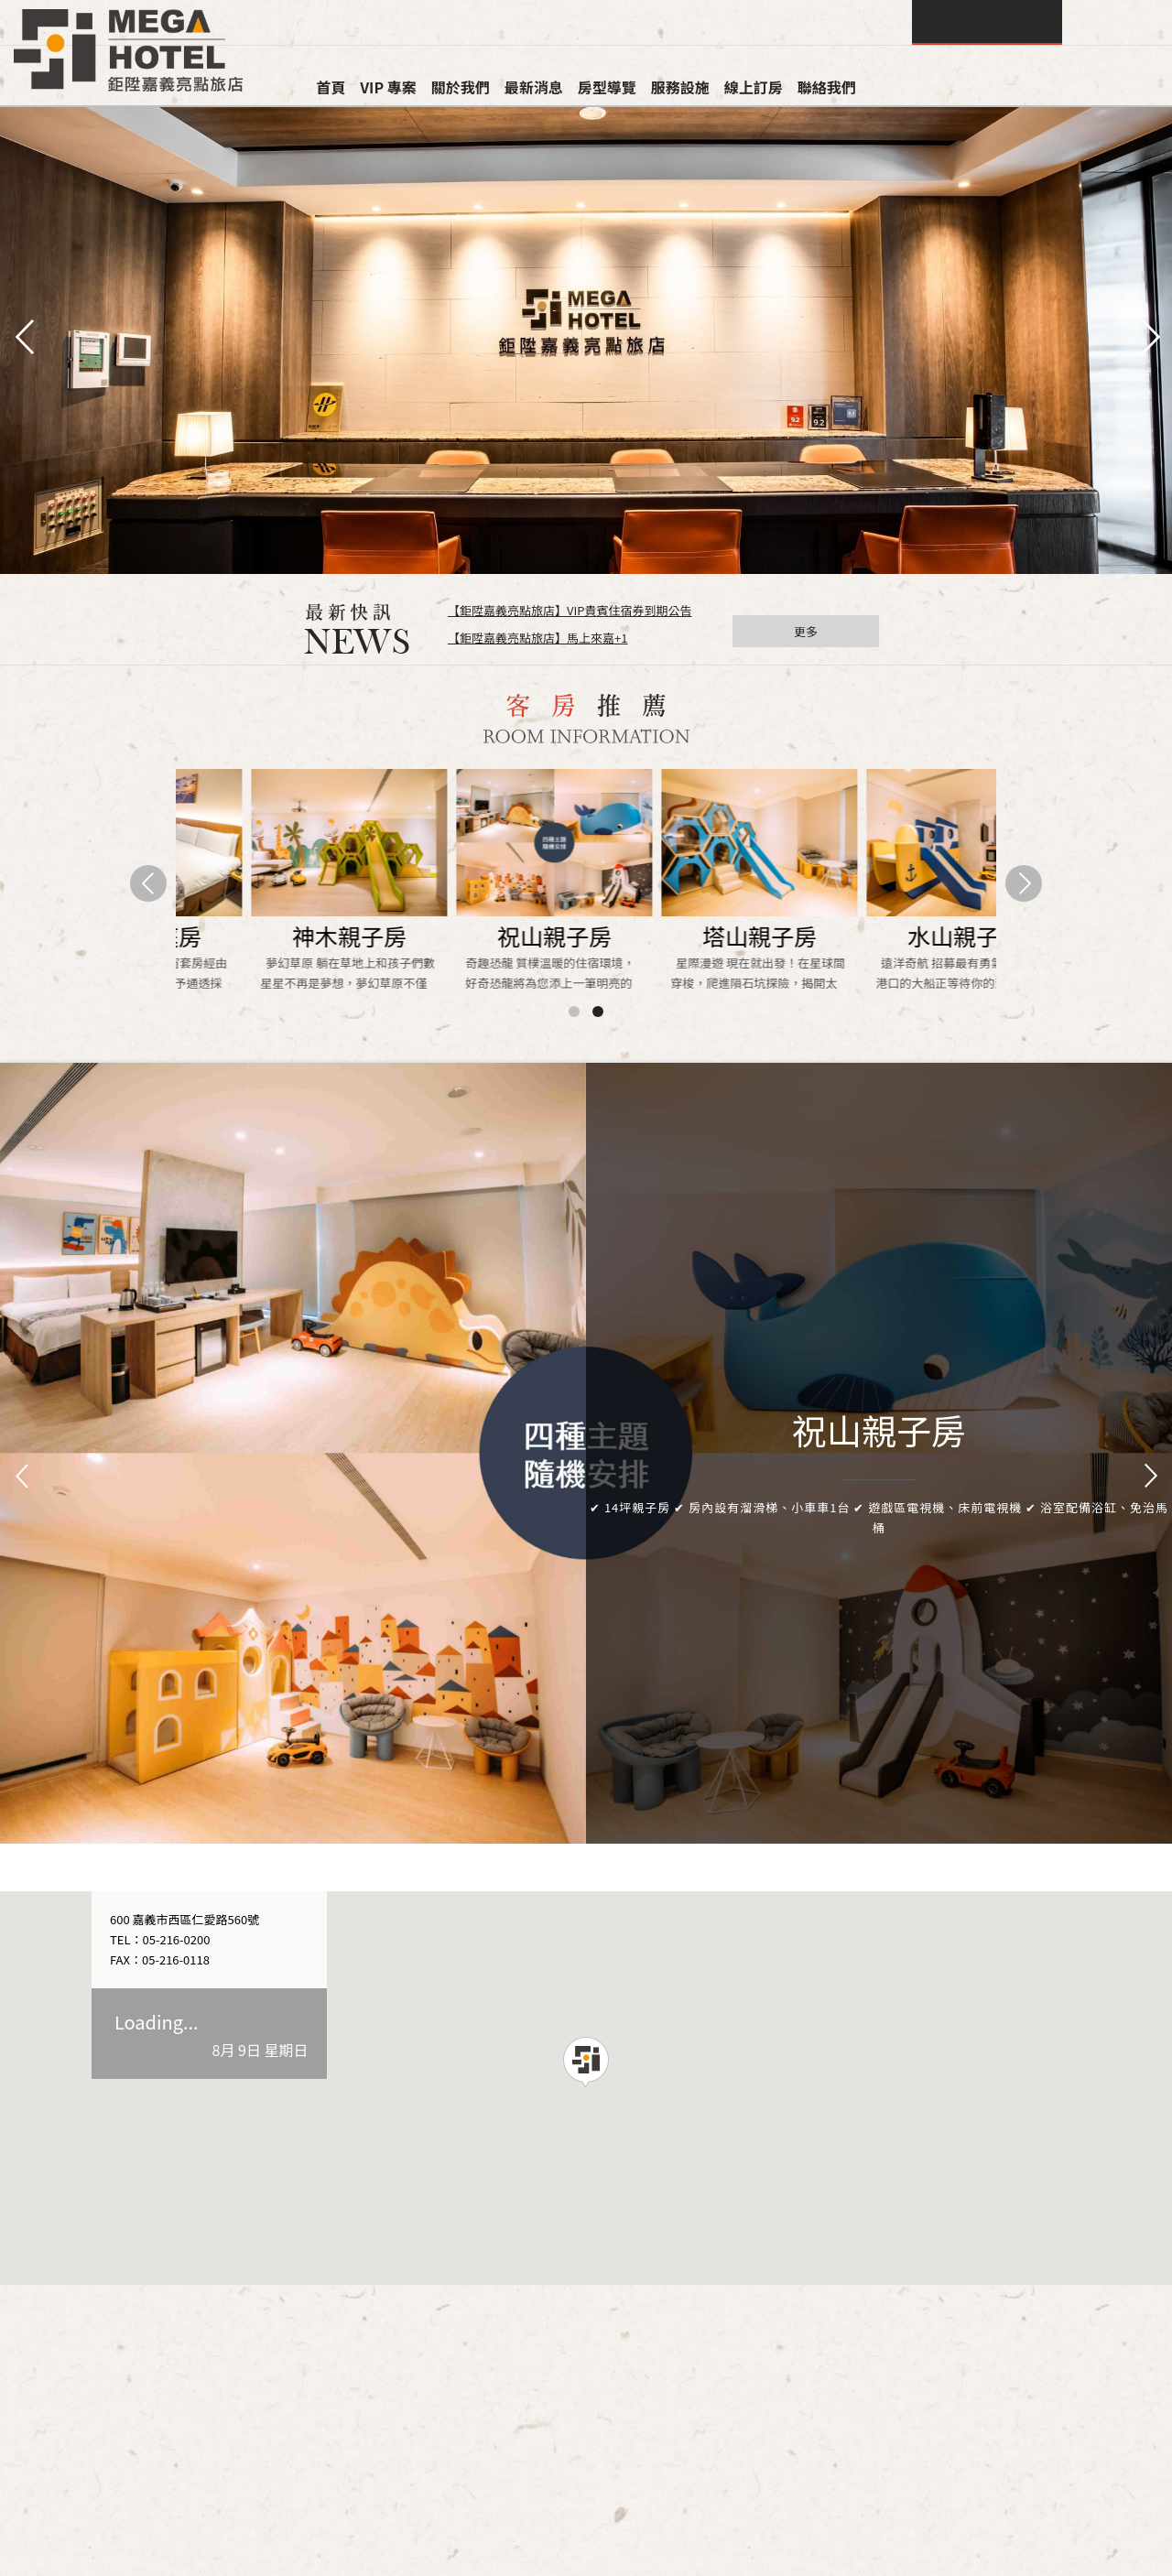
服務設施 (680, 87)
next (1149, 335)
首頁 (330, 87)
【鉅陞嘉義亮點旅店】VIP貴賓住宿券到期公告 (570, 610)
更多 (806, 631)
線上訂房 (753, 87)
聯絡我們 (827, 87)
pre (23, 335)
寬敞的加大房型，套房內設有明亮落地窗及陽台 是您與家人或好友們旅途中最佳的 (686, 974)
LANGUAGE (1117, 22)
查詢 (987, 22)
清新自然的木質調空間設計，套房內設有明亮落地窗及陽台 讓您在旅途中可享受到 (276, 974)
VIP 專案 (388, 87)
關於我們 (460, 87)
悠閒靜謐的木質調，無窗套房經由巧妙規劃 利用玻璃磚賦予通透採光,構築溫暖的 (481, 974)
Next (1148, 1476)
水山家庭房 (893, 935)
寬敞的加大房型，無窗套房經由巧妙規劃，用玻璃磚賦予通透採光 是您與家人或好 (891, 974)
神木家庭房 (688, 935)
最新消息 (534, 87)
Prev (23, 1476)
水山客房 (483, 935)
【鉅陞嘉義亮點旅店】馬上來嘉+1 (537, 637)
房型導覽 (607, 87)
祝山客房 (278, 935)
